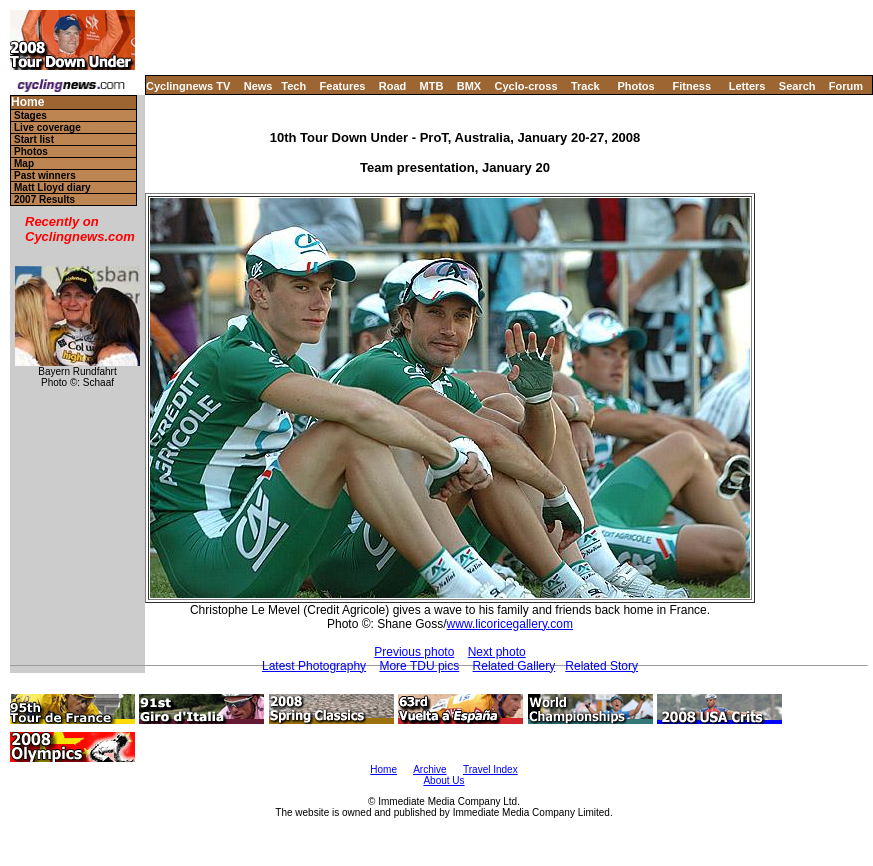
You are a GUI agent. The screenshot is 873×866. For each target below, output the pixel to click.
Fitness (691, 86)
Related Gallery (514, 666)
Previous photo (414, 652)
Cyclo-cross (526, 86)
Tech (293, 86)
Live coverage (47, 127)
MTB (432, 86)
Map (24, 163)
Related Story (601, 666)
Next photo (497, 652)
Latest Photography (314, 666)
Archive (429, 769)
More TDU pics (419, 666)
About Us (443, 780)
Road (393, 86)
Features (343, 86)
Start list (34, 139)
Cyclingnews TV (188, 86)
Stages (30, 115)
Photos (635, 86)
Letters (747, 86)
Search (797, 86)
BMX (469, 86)
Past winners (45, 175)
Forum (846, 86)
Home (27, 102)
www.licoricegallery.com (510, 624)
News (258, 86)
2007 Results (44, 199)
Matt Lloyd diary (52, 187)
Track (585, 86)
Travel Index (490, 769)
